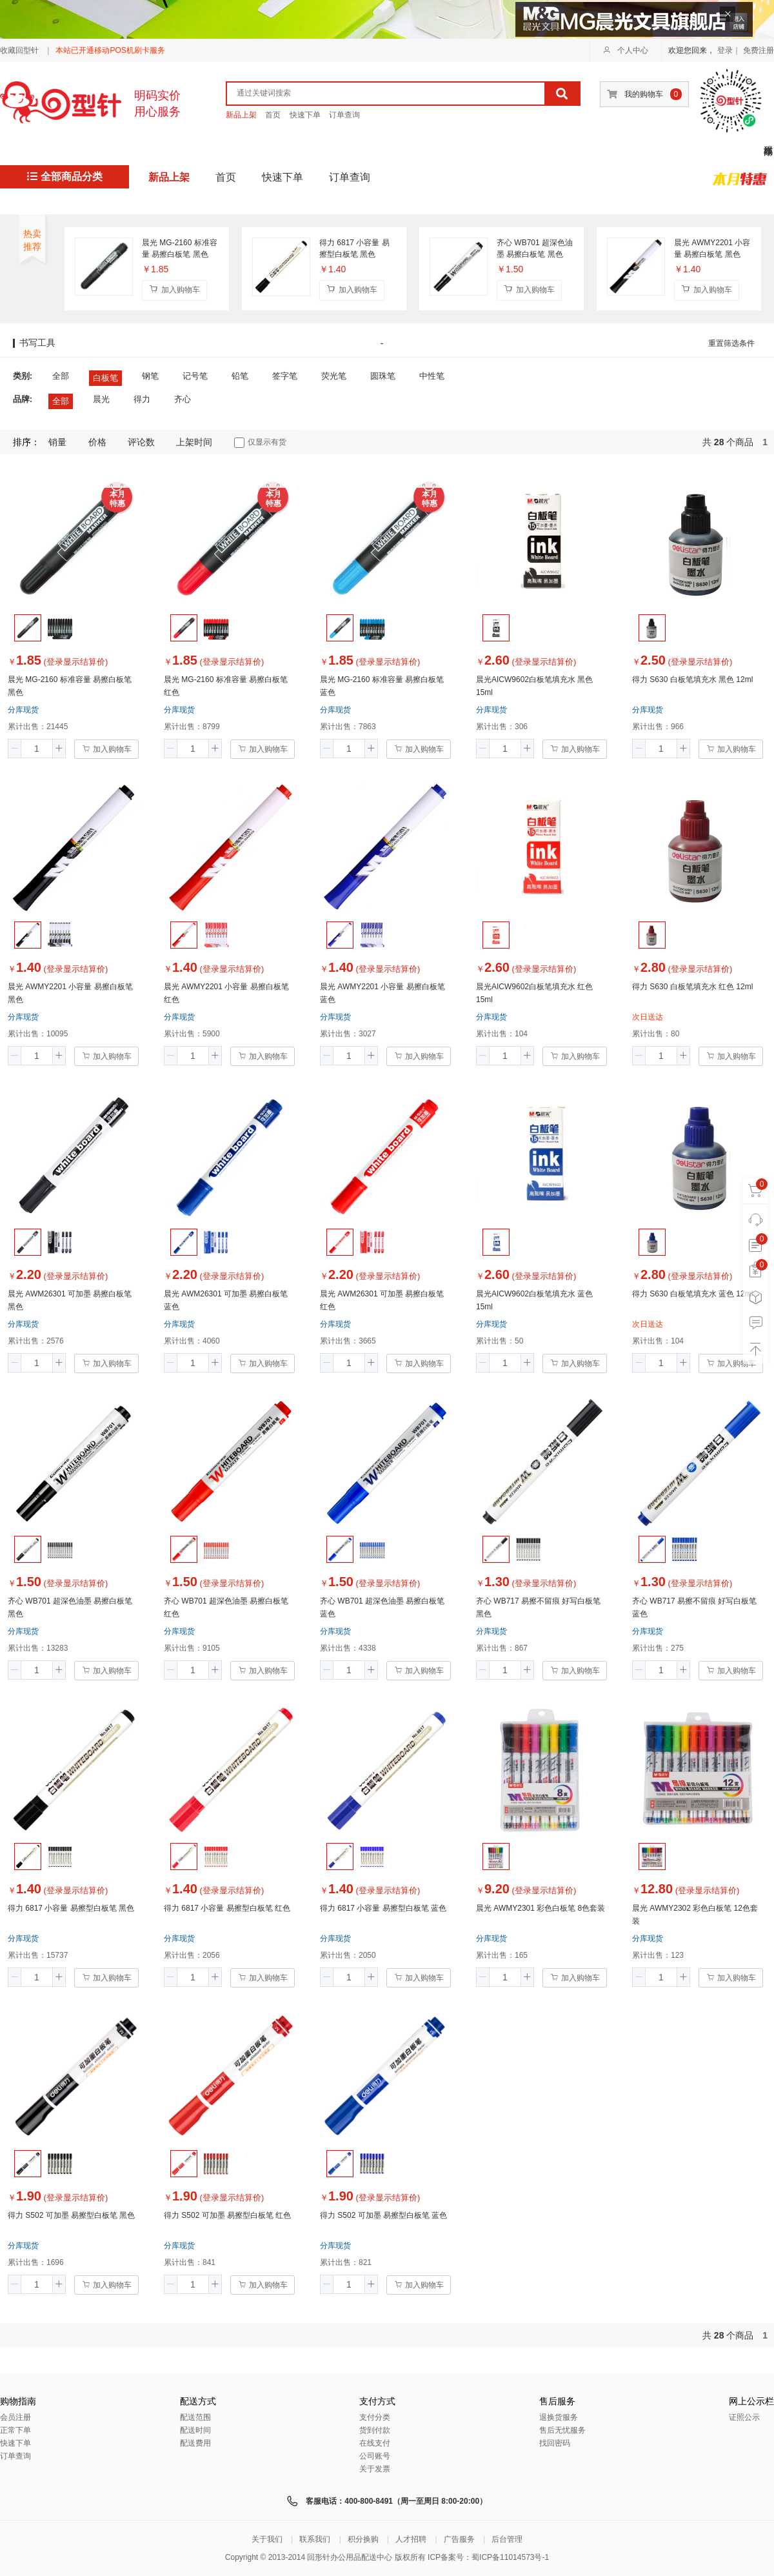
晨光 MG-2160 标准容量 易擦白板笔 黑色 (179, 248)
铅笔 (240, 376)
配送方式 (198, 2401)
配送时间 (195, 2430)
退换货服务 (558, 2417)
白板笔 (105, 378)
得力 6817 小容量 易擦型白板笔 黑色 (354, 248)
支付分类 (374, 2417)
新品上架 (241, 114)
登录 (725, 50)
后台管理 (506, 2539)
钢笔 (150, 376)
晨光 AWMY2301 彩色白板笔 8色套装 (540, 1908)
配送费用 (195, 2443)
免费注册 (758, 50)
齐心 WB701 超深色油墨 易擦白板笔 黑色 (535, 248)
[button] (14, 749)
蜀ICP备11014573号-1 (510, 2557)
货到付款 (374, 2430)
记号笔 (195, 376)
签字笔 (284, 376)
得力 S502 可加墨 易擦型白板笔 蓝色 (383, 2215)
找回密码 (554, 2443)
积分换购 (363, 2539)
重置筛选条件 (731, 343)
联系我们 (314, 2539)
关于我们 (267, 2539)
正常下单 (15, 2430)
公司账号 (374, 2455)
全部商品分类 (65, 176)
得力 (142, 399)
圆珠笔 (382, 376)
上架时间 (194, 442)
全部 (60, 376)
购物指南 (18, 2401)
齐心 (182, 399)
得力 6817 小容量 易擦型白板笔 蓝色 (383, 1908)
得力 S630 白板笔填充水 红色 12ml (692, 986)
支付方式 (377, 2401)
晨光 (101, 399)
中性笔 (431, 376)
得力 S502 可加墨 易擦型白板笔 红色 (227, 2215)
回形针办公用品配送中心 (349, 2557)
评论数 (141, 442)
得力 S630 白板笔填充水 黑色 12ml (692, 679)
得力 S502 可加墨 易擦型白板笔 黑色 (71, 2215)
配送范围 (195, 2417)
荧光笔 (333, 376)
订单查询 (344, 114)
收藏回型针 (19, 50)
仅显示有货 (260, 443)
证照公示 (744, 2417)
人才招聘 (410, 2539)
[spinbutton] (37, 748)
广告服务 (459, 2539)
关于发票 (374, 2468)
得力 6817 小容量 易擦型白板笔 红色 (227, 1908)
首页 (273, 114)
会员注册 (15, 2417)
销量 (57, 442)
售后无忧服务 (562, 2430)
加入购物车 (174, 289)
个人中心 (625, 50)
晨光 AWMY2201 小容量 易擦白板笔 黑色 (712, 248)
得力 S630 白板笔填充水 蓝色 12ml (692, 1293)
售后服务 (557, 2401)
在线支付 (374, 2443)
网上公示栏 (751, 2401)
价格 (97, 442)
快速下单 (305, 114)
